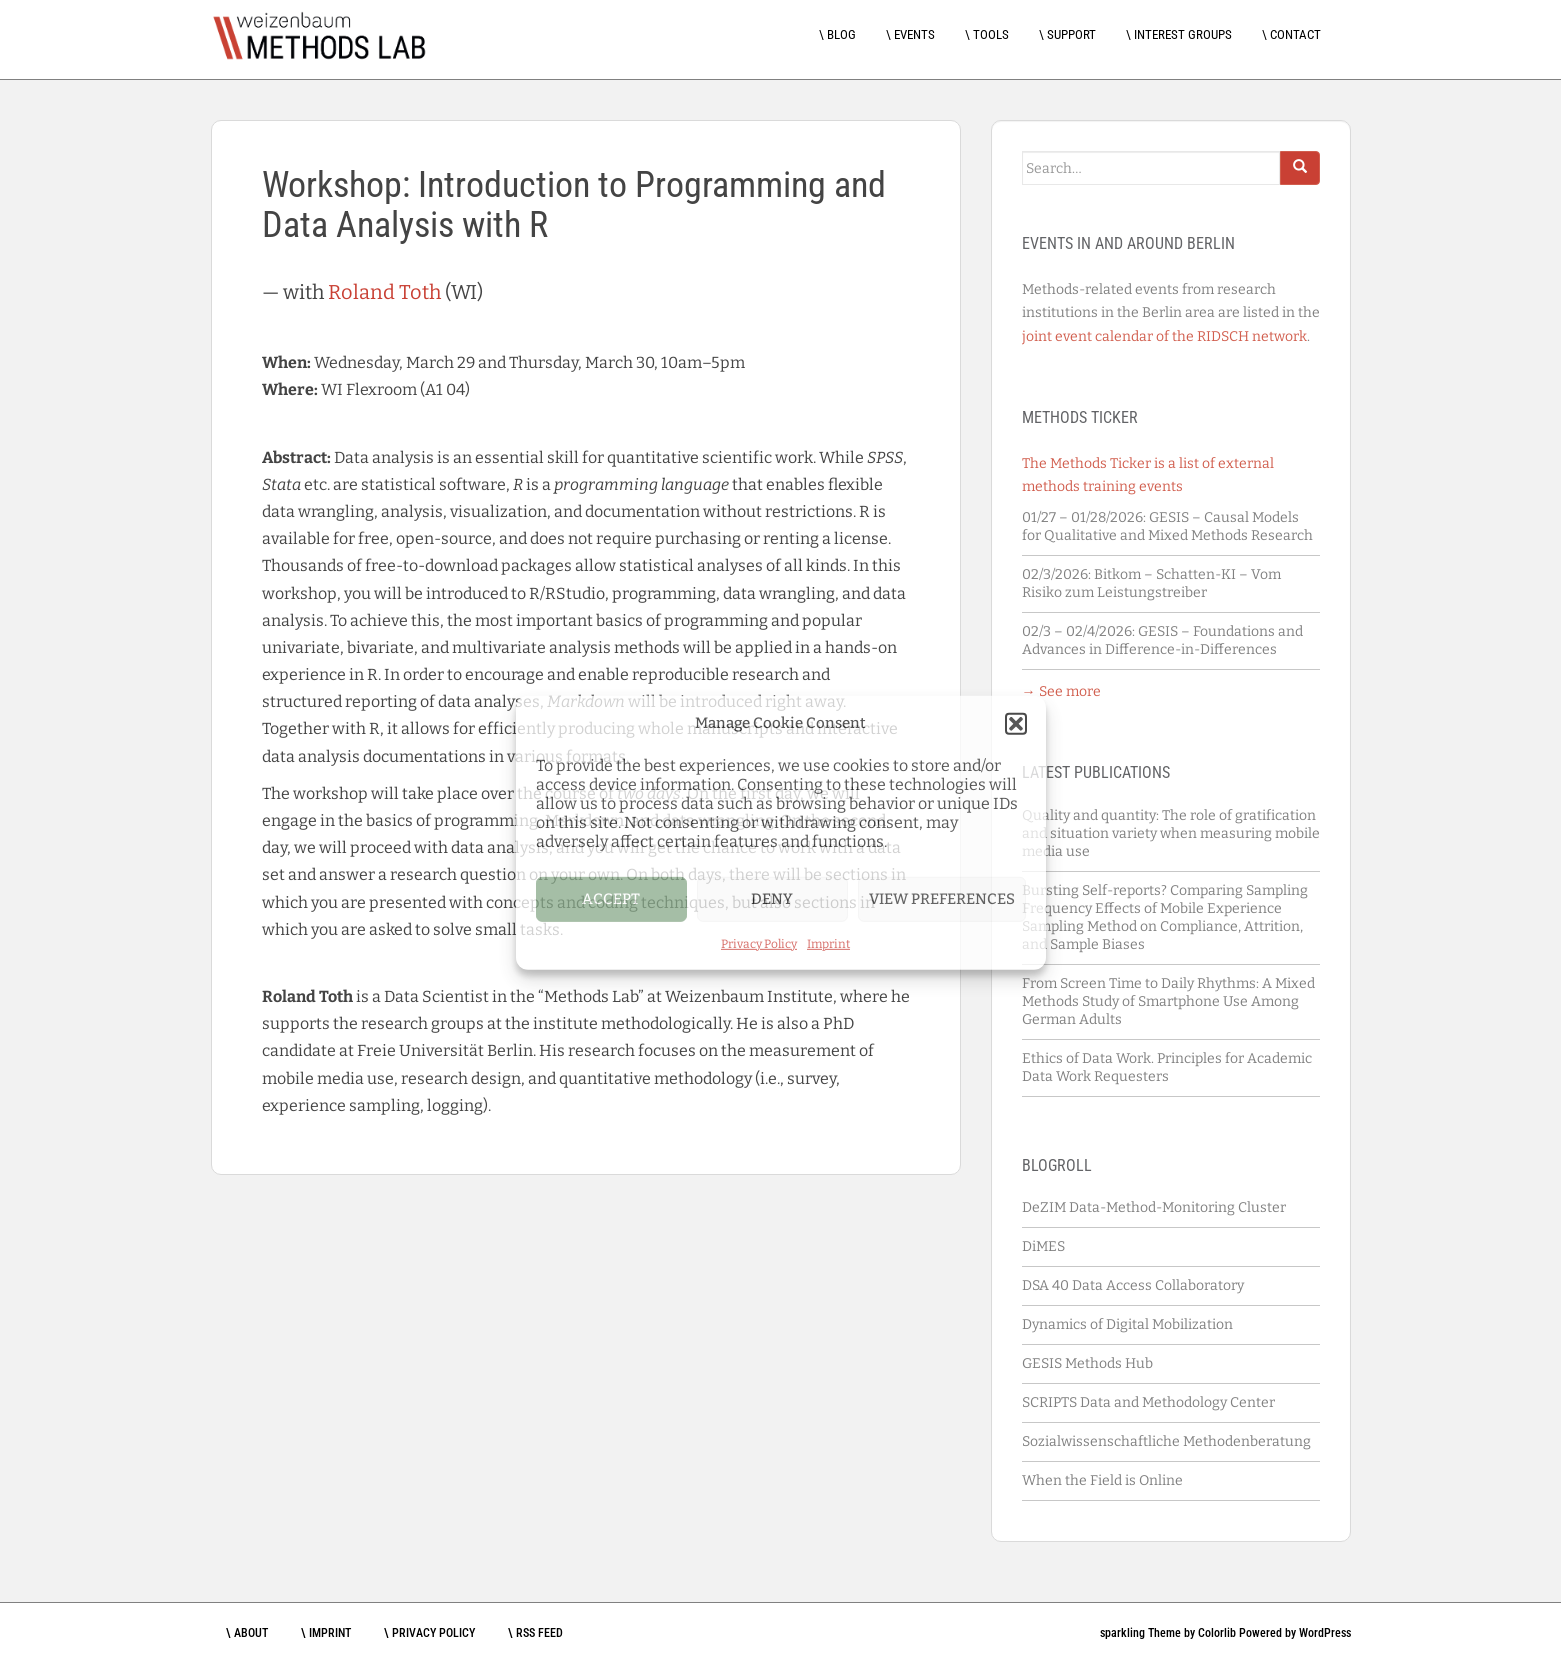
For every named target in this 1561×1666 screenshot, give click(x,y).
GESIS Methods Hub (1087, 1363)
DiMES (1043, 1246)
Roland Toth (384, 292)
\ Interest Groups (1179, 34)
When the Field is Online (1102, 1480)
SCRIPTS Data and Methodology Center (1148, 1402)
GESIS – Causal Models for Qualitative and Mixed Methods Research (1167, 526)
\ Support (1067, 34)
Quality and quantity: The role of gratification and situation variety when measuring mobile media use (1171, 833)
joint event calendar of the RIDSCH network (1164, 336)
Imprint (828, 943)
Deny (772, 899)
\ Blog (837, 34)
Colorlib (1217, 1633)
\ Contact (1291, 34)
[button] (1016, 724)
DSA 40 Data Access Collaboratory (1133, 1285)
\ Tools (987, 34)
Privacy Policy (759, 943)
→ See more (1061, 691)
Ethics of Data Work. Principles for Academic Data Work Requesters (1167, 1067)
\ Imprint (326, 1633)
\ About (247, 1633)
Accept (611, 899)
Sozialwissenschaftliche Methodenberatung (1166, 1441)
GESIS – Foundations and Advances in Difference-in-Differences (1162, 640)
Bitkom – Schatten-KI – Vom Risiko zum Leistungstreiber (1151, 583)
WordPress (1325, 1633)
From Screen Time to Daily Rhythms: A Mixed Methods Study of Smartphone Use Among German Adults (1168, 1001)
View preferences (942, 899)
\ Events (910, 34)
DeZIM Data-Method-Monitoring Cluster (1154, 1207)
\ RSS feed (535, 1633)
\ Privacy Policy (429, 1633)
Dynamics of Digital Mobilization (1127, 1324)
